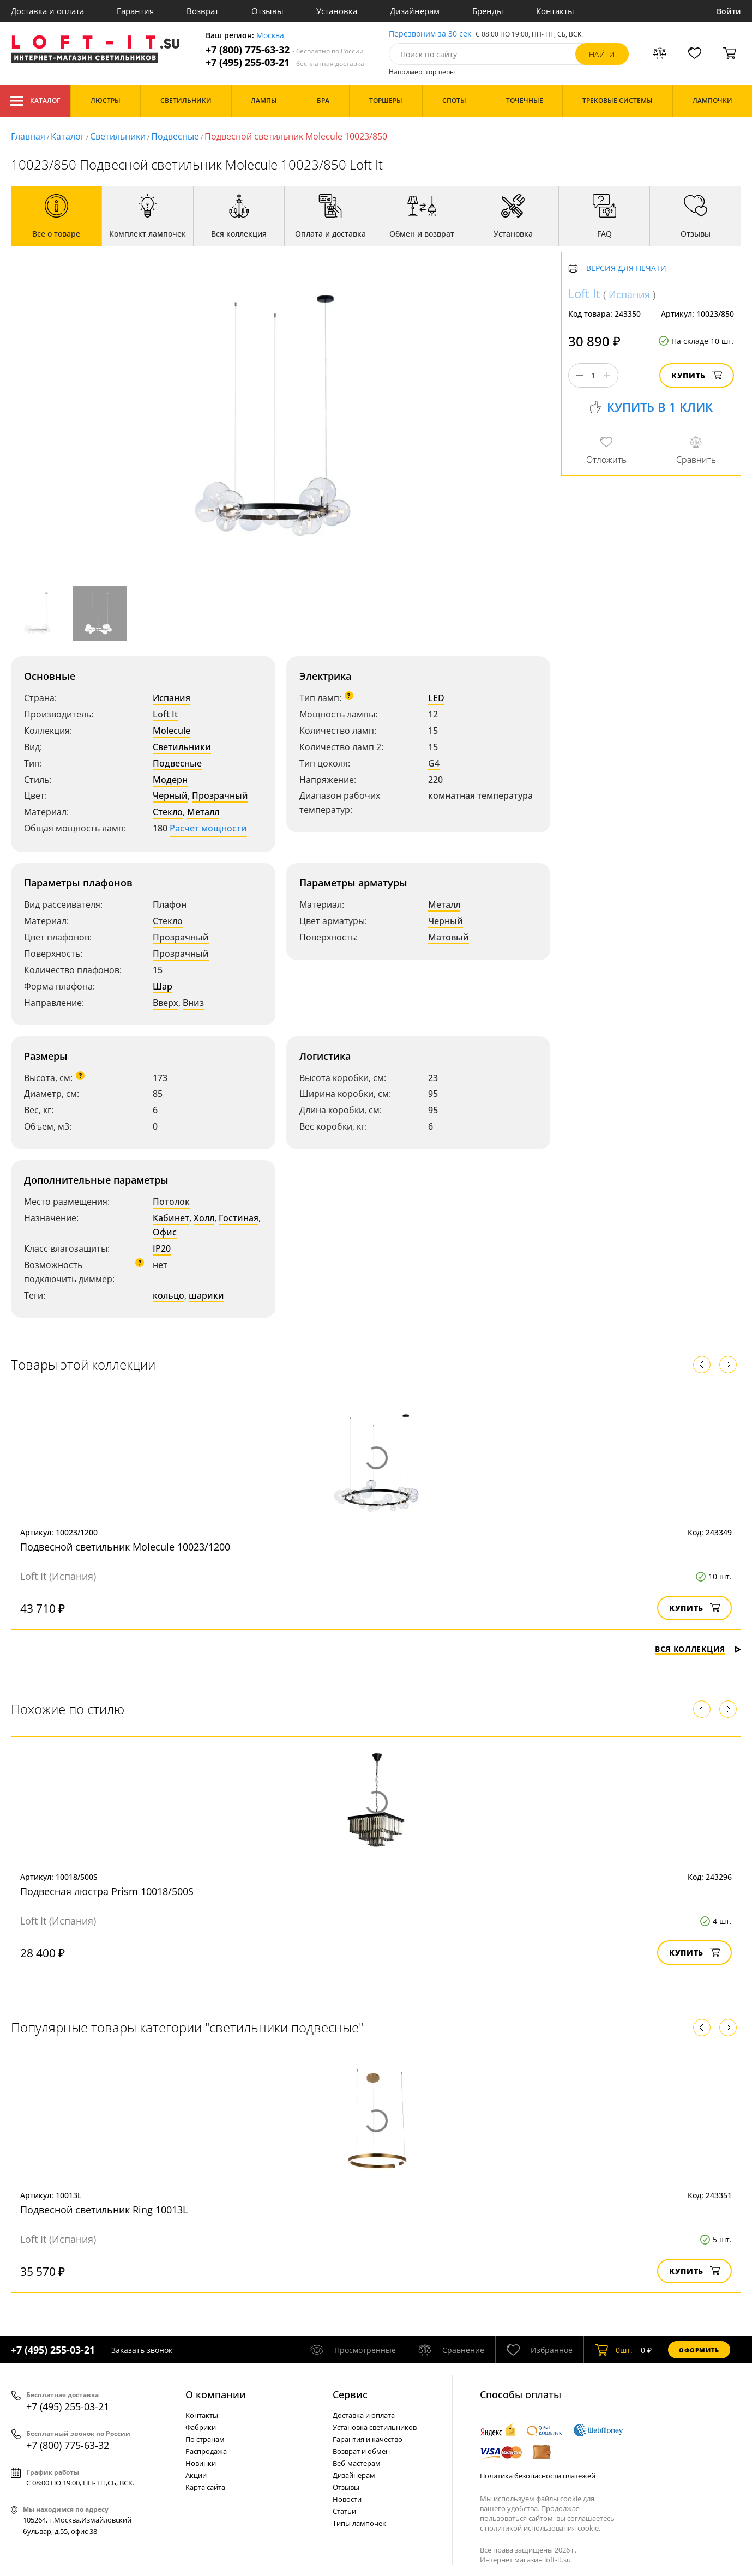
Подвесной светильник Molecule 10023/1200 (125, 1546)
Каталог (35, 100)
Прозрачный (220, 795)
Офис (165, 1232)
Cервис (350, 2394)
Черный (170, 795)
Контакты (555, 10)
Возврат (203, 10)
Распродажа (206, 2451)
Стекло (168, 812)
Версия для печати (626, 268)
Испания (171, 698)
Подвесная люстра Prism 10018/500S (107, 1891)
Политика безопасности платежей (537, 2476)
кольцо (168, 1295)
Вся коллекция (698, 1649)
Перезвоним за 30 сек (430, 34)
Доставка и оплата (47, 10)
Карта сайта (205, 2487)
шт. (614, 2349)
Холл (204, 1218)
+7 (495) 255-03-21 (285, 62)
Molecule (171, 731)
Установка (336, 10)
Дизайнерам (415, 10)
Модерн (170, 780)
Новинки (200, 2463)
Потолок (171, 1202)
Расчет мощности (208, 828)
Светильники (118, 136)
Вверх (165, 1003)
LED (436, 698)
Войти (729, 11)
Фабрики (200, 2427)
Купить (696, 375)
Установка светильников (375, 2427)
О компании (215, 2394)
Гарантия (135, 10)
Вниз (193, 1003)
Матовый (448, 937)
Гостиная (238, 1218)
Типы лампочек (359, 2523)
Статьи (344, 2511)
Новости (347, 2499)
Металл (203, 812)
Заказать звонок (141, 2350)
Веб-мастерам (357, 2463)
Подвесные (175, 136)
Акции (196, 2475)
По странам (205, 2439)
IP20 (162, 1248)
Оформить (699, 2350)
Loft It (165, 714)
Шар (162, 986)
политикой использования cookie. (542, 2528)
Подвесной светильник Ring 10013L (104, 2209)
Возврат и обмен (361, 2451)
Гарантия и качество (367, 2439)
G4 (434, 763)
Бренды (487, 10)
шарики (206, 1295)
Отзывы (267, 10)
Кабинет (171, 1218)
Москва (270, 35)
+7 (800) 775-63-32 (285, 50)
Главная (28, 136)
